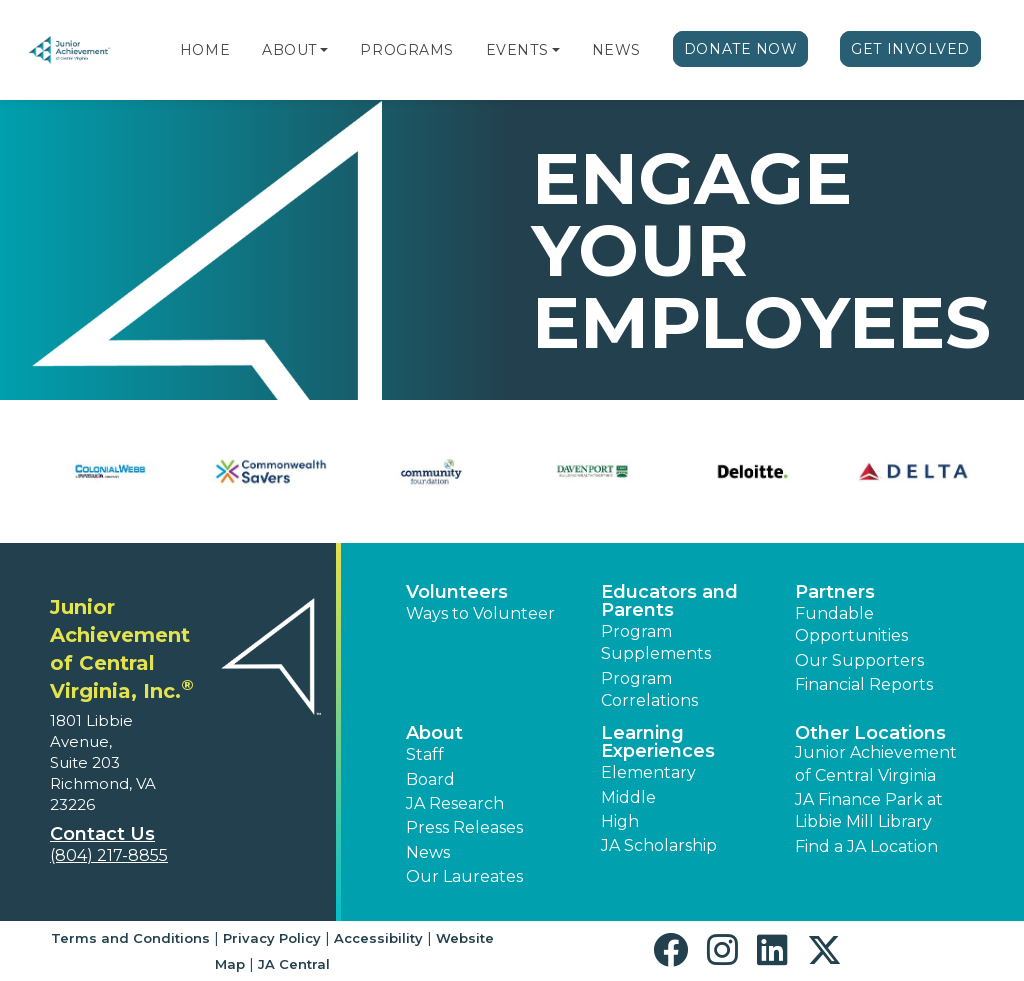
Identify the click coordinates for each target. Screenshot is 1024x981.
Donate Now (741, 49)
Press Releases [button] (464, 827)
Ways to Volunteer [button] (480, 613)
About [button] (434, 733)
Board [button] (430, 779)
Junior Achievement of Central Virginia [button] (876, 763)
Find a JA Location (866, 846)
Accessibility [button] (378, 938)
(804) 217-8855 (109, 855)
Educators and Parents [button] (669, 601)
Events (517, 50)
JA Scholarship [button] (659, 845)
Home (205, 50)
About (289, 50)
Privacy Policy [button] (272, 938)
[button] (324, 50)
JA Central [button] (294, 964)
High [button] (620, 821)
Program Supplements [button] (656, 642)
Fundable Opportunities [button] (851, 624)
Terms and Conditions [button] (130, 938)
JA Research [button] (455, 803)
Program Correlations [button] (649, 689)
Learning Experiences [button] (658, 742)
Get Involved (910, 49)
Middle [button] (628, 797)
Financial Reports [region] (864, 684)
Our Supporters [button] (859, 660)
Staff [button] (425, 754)
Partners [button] (835, 592)
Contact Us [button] (102, 834)
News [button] (428, 852)
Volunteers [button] (457, 592)
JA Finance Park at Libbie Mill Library (869, 810)
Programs (406, 50)
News (616, 50)
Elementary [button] (648, 772)
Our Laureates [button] (464, 876)
